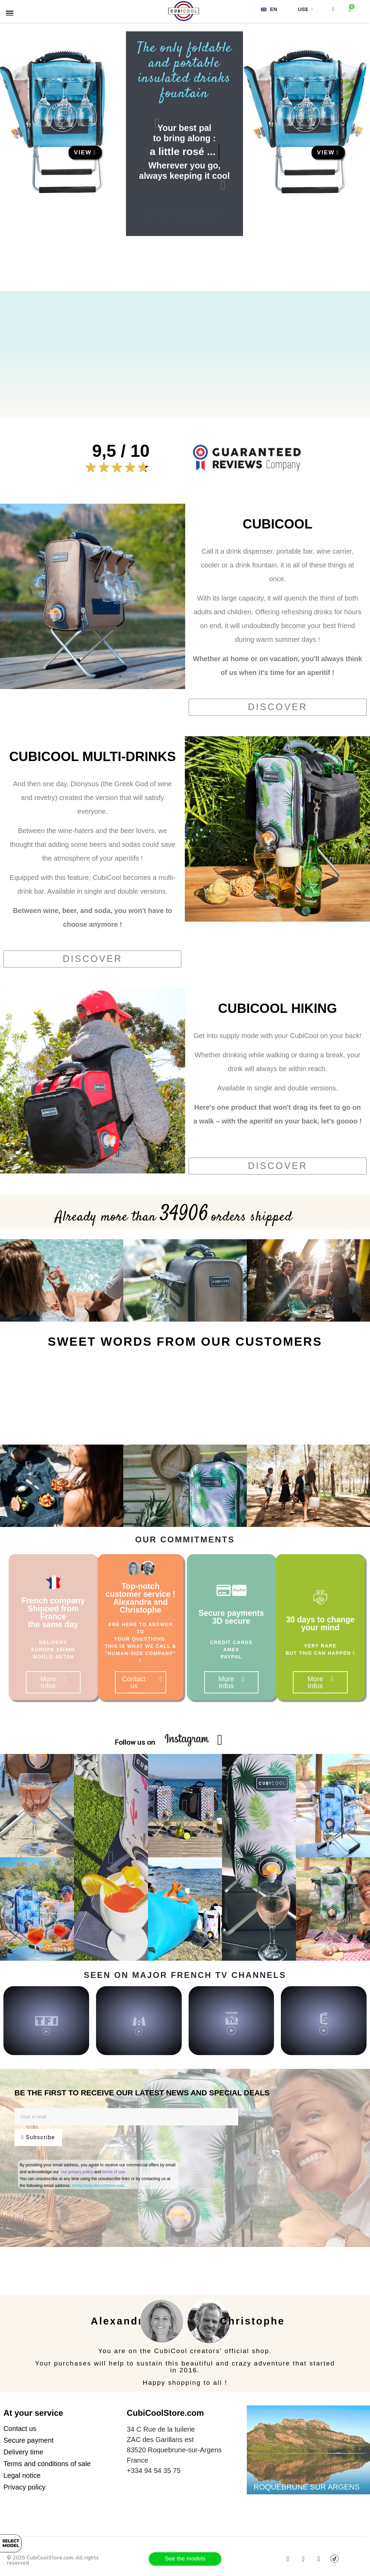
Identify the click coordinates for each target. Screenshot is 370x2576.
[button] (85, 153)
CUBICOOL (278, 524)
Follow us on (135, 1742)
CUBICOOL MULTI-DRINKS (92, 756)
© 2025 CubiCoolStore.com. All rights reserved (53, 2560)
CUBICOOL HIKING (277, 1008)
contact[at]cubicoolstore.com (98, 2185)
